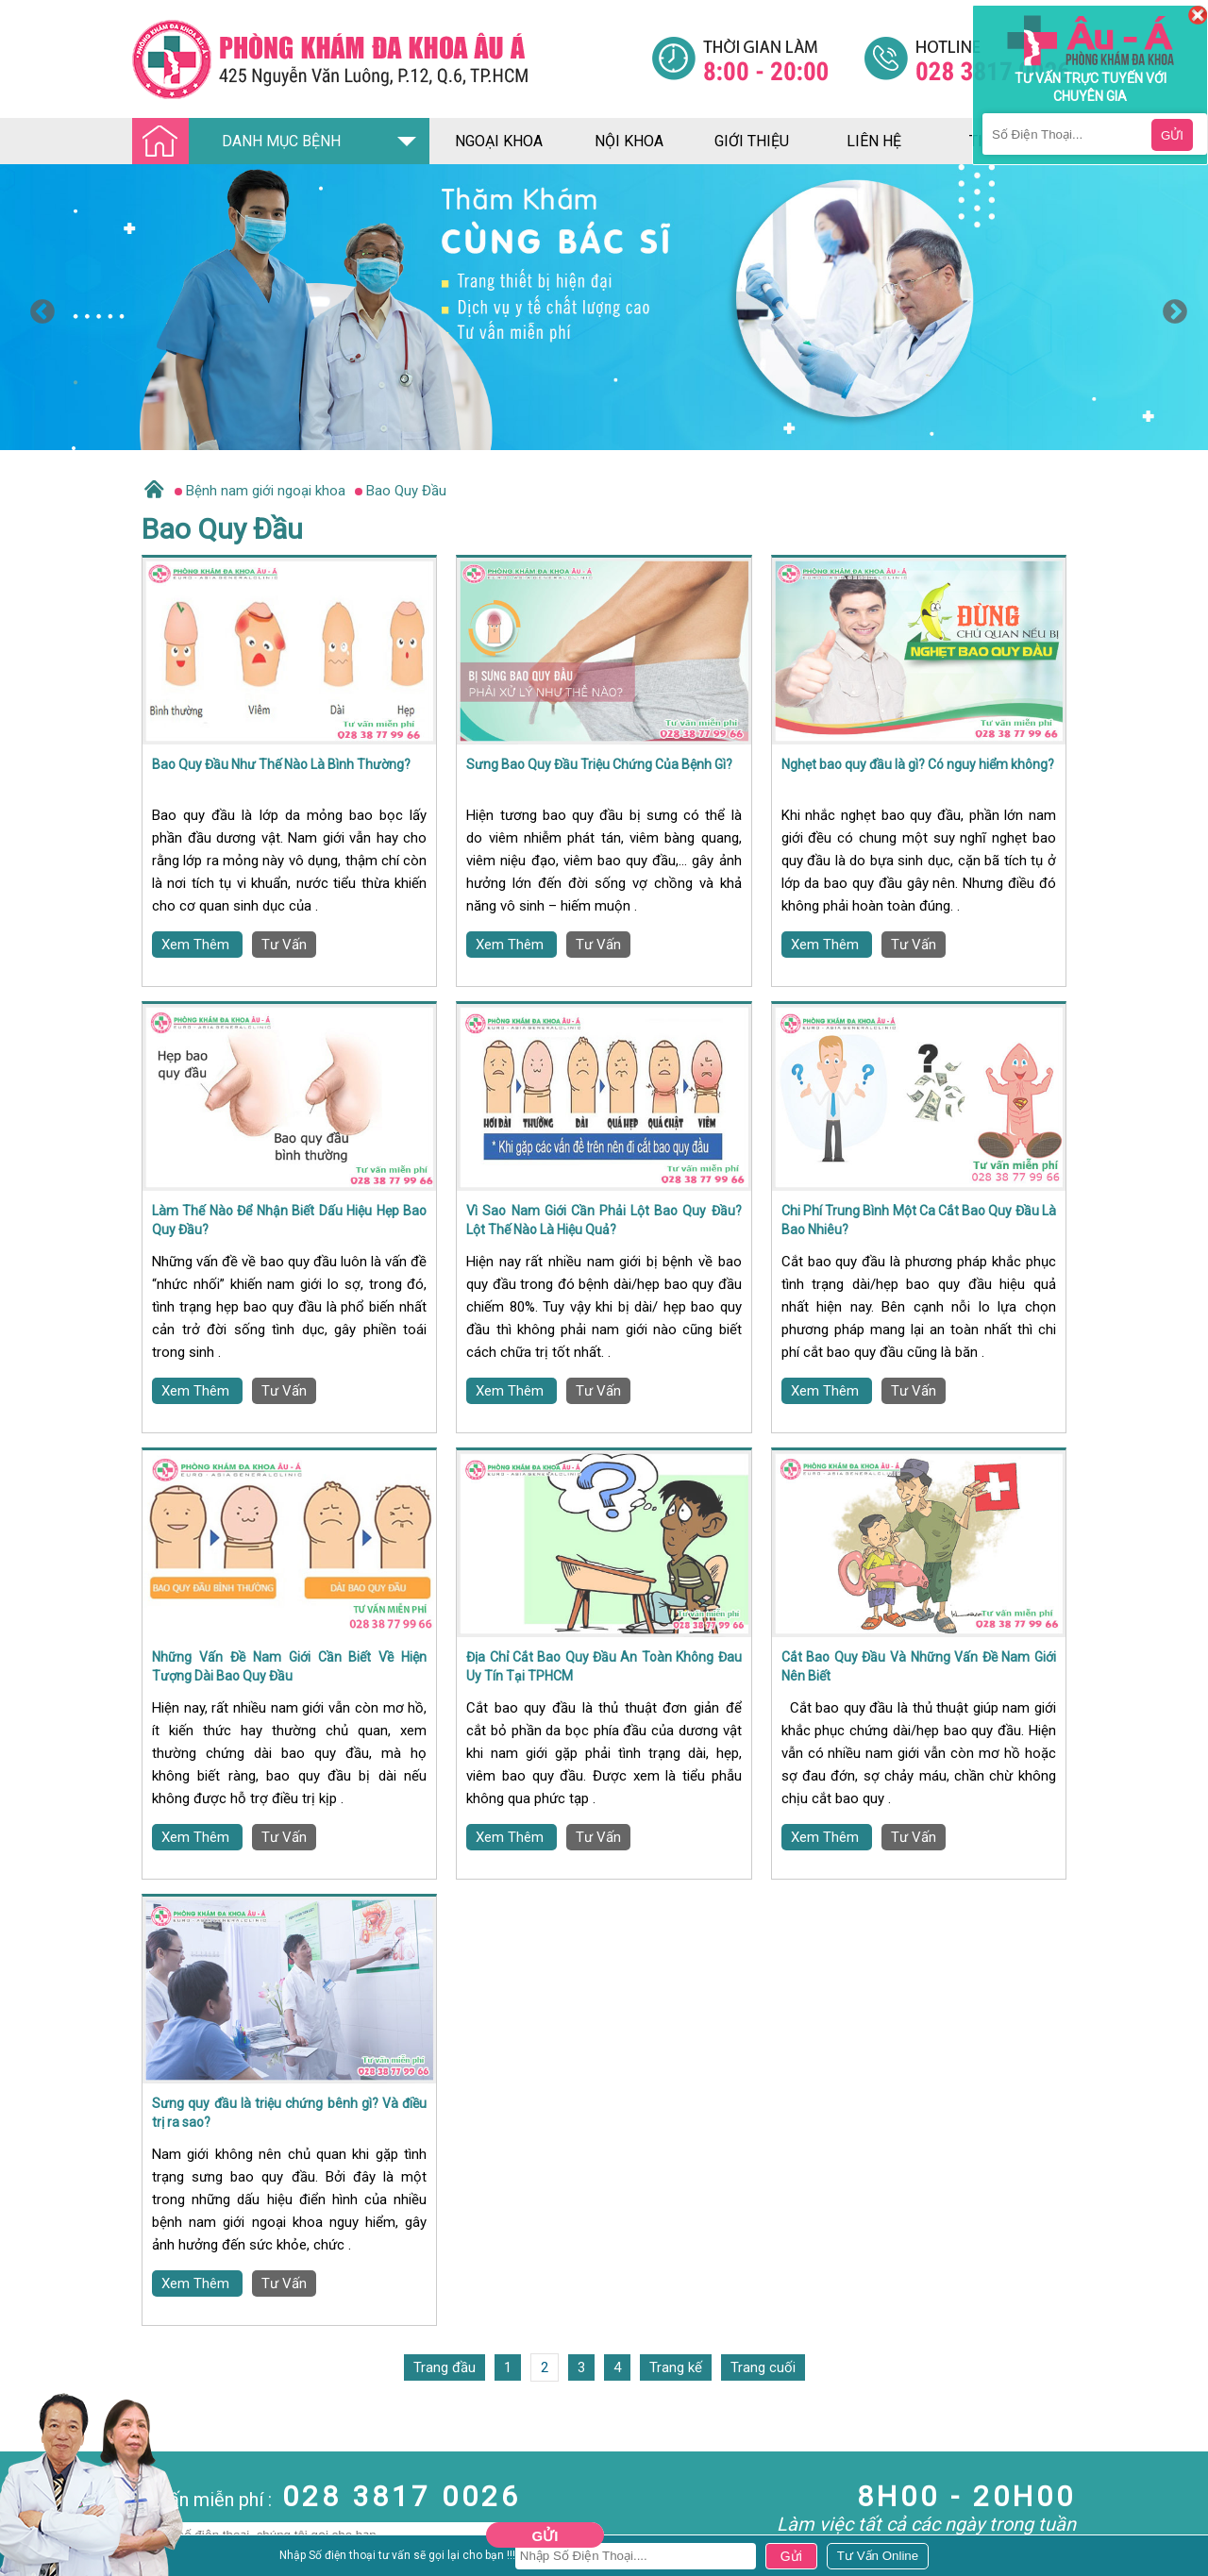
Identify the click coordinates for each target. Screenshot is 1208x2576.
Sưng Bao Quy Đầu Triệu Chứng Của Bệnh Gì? (599, 764)
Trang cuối (763, 2367)
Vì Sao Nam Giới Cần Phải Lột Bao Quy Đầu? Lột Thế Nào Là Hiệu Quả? (603, 1220)
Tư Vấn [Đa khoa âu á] (284, 944)
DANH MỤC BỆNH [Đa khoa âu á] (242, 142)
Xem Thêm (197, 944)
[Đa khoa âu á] (391, 59)
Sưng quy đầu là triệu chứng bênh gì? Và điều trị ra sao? (289, 2113)
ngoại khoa (499, 141)
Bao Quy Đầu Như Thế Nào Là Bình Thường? (281, 764)
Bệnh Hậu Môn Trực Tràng (61, 2533)
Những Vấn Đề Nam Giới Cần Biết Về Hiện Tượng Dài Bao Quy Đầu (289, 1666)
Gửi (545, 2536)
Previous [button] (37, 307)
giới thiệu (751, 141)
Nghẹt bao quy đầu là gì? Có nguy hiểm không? (917, 764)
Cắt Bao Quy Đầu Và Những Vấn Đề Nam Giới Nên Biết (918, 1666)
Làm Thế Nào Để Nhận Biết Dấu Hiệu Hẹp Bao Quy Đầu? (289, 1220)
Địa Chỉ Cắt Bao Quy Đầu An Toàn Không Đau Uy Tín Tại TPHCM (603, 1666)
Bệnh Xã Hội (38, 2558)
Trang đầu (444, 2367)
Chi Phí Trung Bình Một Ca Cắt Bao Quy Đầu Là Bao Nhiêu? (918, 1220)
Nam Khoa (32, 2507)
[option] (604, 307)
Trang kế (675, 2367)
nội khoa (629, 141)
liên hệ (874, 141)
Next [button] (1170, 307)
